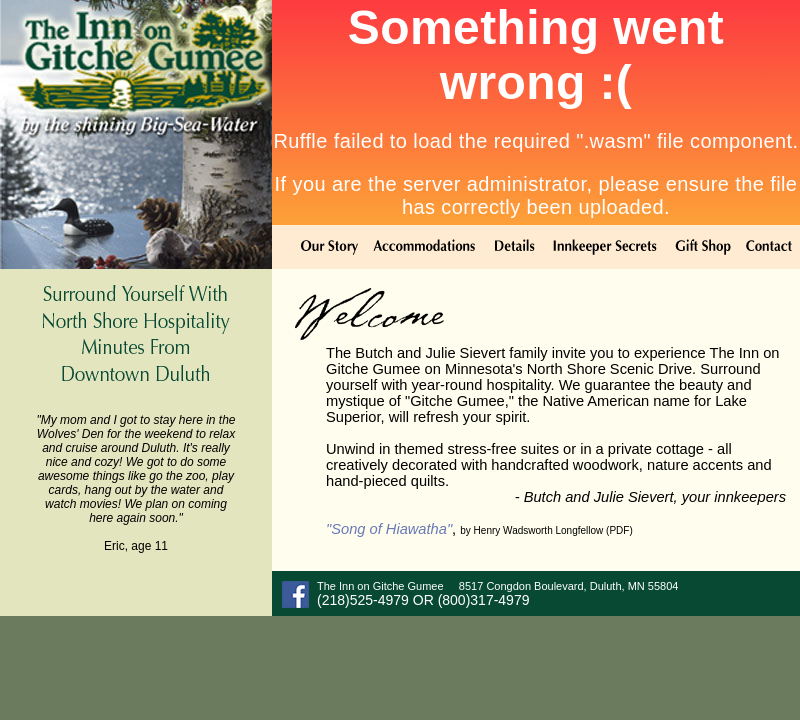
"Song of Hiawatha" (389, 529)
